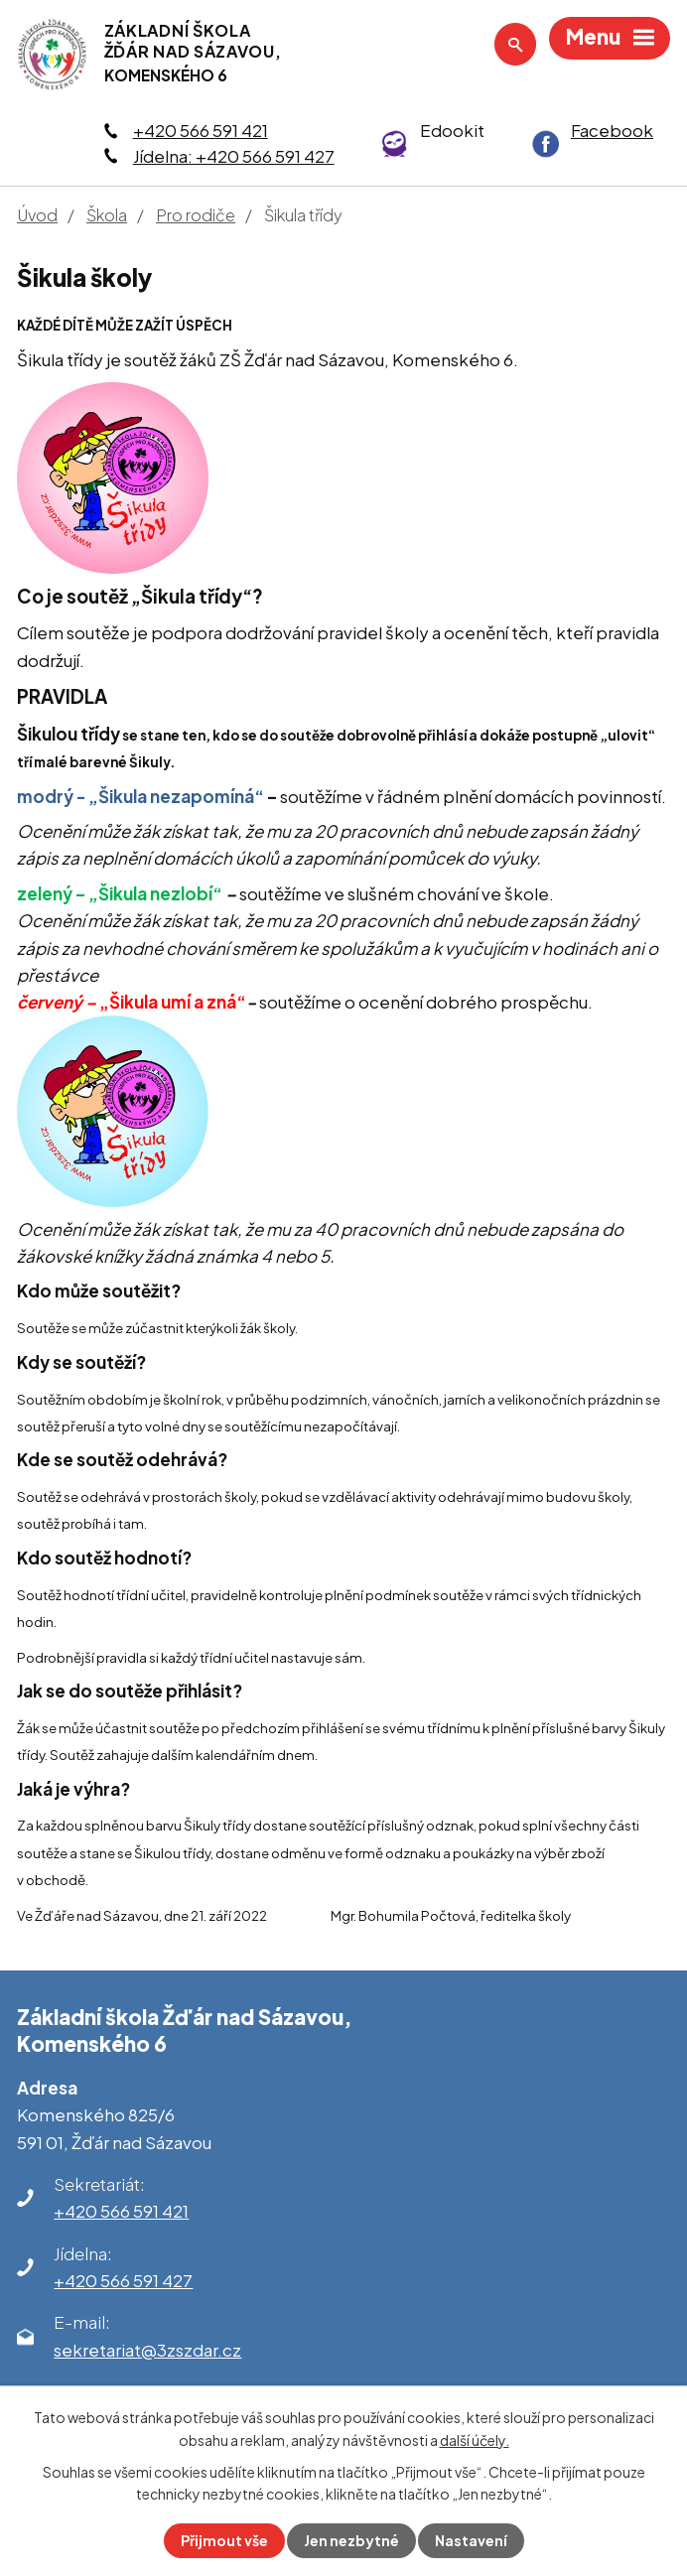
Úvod (37, 214)
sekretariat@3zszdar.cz (147, 2350)
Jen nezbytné (351, 2540)
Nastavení (471, 2540)
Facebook (612, 130)
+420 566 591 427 (123, 2280)
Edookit (452, 130)
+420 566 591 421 (200, 130)
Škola (106, 214)
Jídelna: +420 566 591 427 (234, 156)
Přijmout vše (224, 2540)
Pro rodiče (195, 214)
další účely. (474, 2439)
